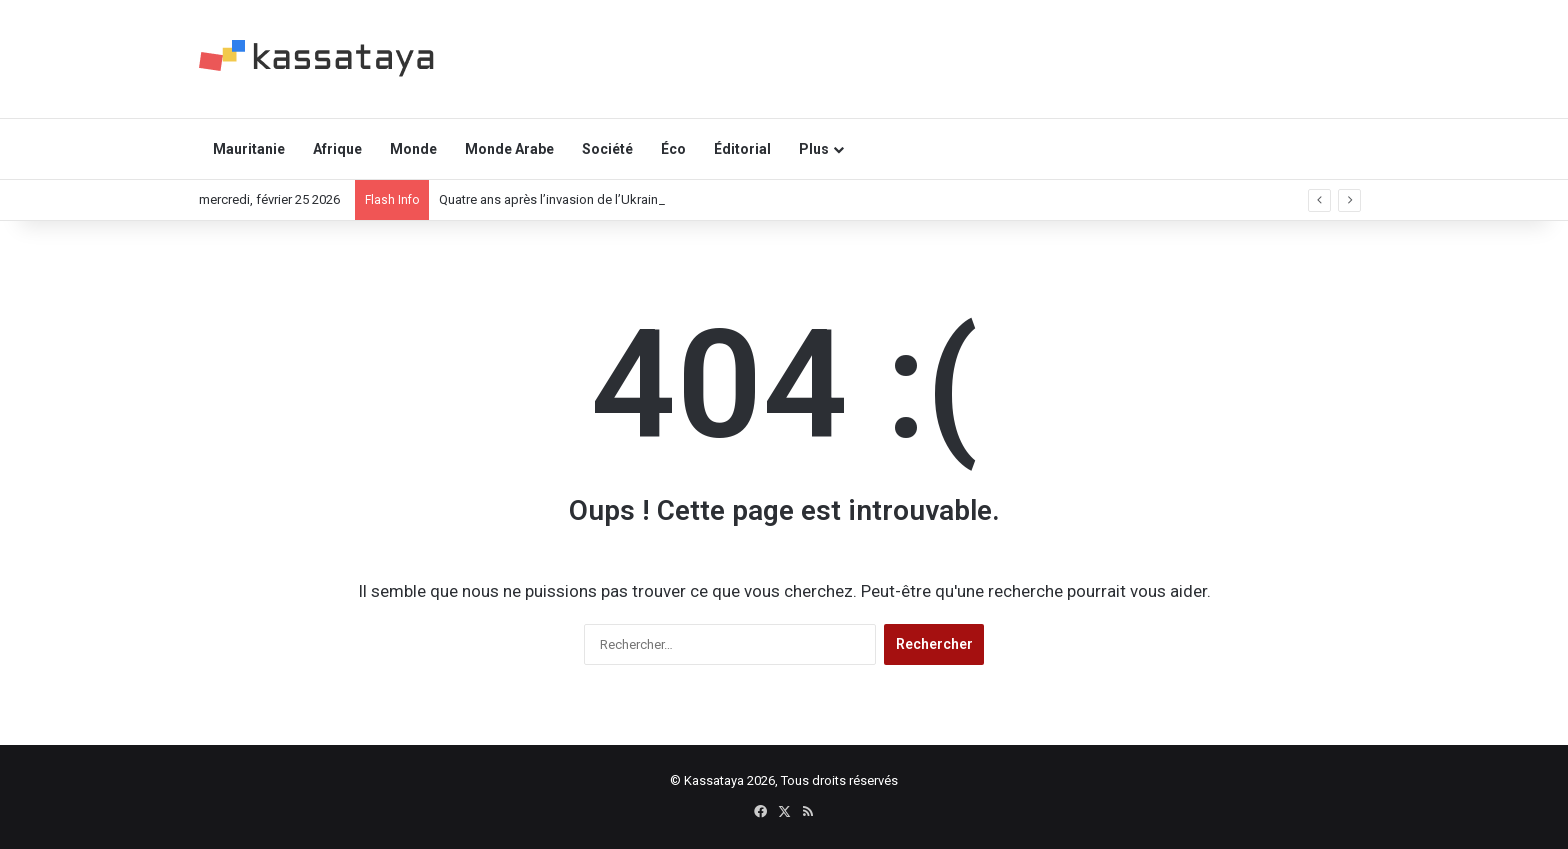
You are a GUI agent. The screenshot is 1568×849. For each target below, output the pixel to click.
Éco (673, 149)
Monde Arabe (509, 149)
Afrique (337, 149)
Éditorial (742, 149)
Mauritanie (249, 149)
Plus (814, 149)
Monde (413, 149)
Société (607, 149)
